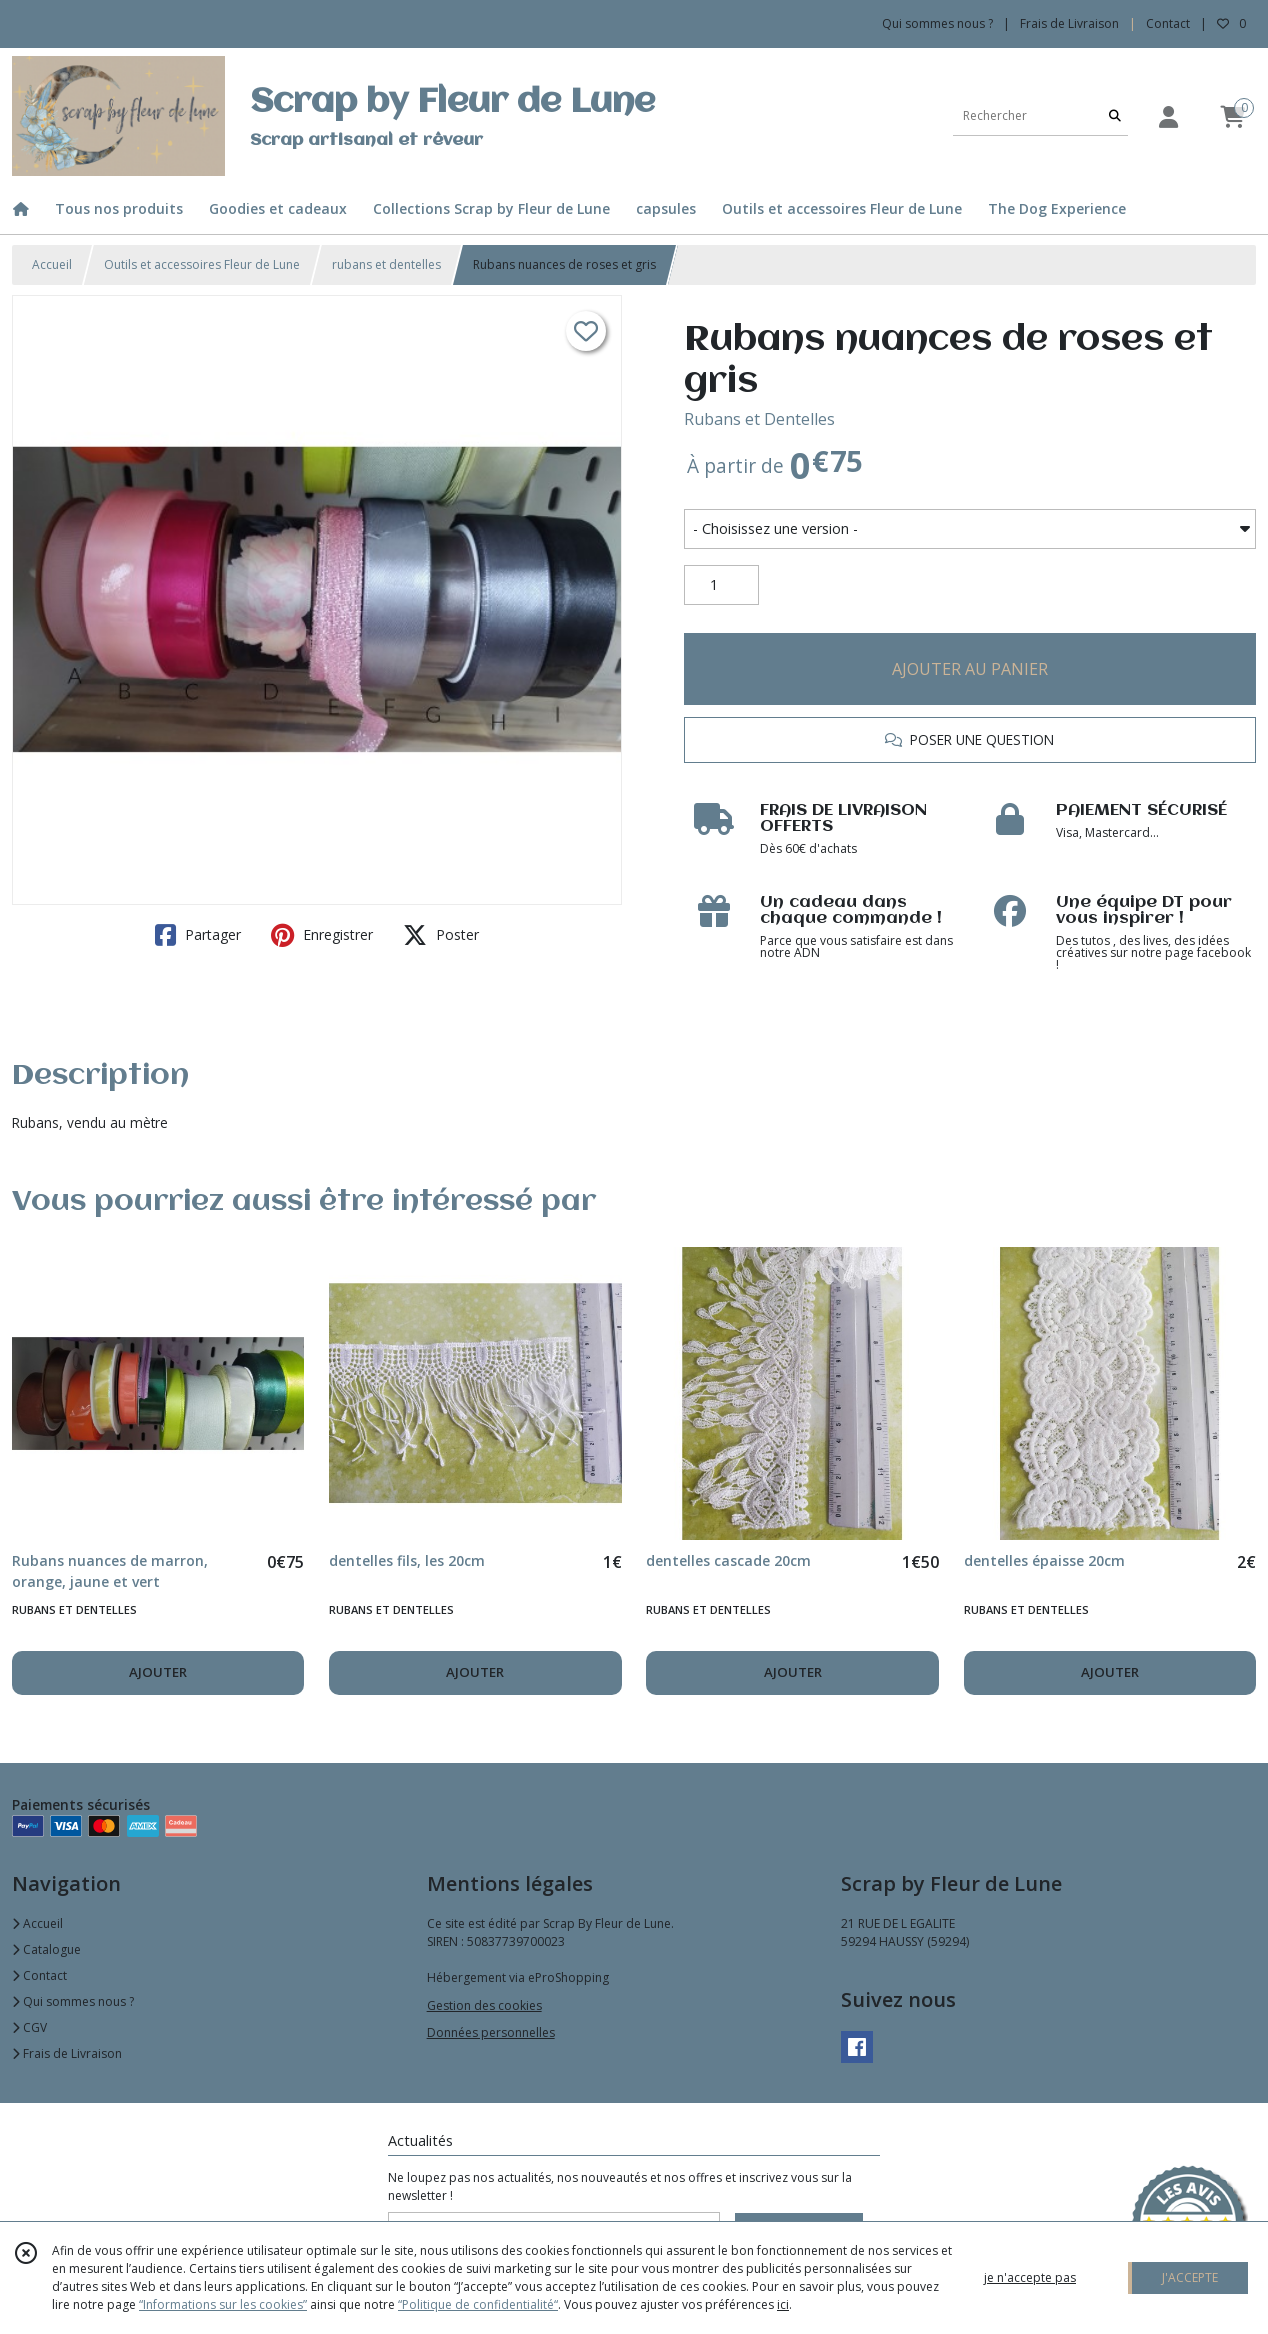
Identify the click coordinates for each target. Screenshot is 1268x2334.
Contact (1168, 23)
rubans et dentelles (386, 264)
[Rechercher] (1115, 115)
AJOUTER (158, 1672)
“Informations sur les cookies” (223, 2304)
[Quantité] (721, 585)
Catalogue (46, 1949)
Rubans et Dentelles (759, 419)
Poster (441, 935)
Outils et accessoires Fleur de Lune (202, 264)
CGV (29, 2027)
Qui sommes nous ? (73, 2001)
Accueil (52, 264)
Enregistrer (322, 935)
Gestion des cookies (484, 2005)
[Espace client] (1168, 116)
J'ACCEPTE (1190, 2277)
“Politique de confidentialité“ (478, 2304)
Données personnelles (491, 2032)
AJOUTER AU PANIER (970, 669)
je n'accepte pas (1030, 2277)
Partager (198, 935)
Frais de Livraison (67, 2053)
